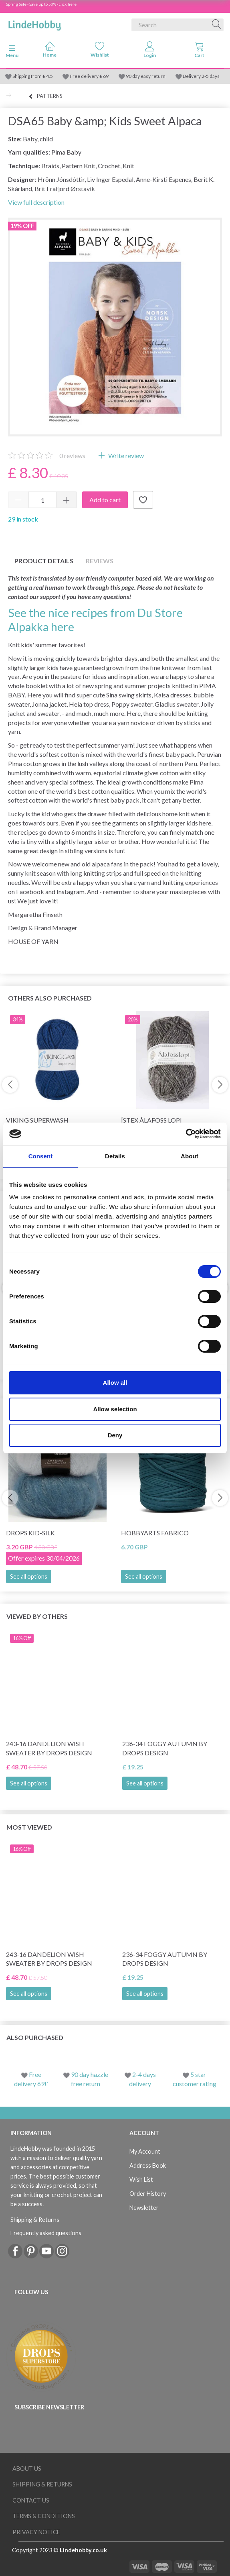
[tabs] (200, 51)
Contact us (30, 2500)
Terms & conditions (43, 2516)
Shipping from (27, 76)
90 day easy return (145, 76)
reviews (72, 455)
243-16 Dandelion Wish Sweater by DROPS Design (49, 1748)
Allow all (115, 1382)
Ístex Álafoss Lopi (151, 1120)
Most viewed (29, 1827)
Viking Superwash (37, 1120)
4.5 (49, 76)
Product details (43, 561)
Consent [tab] (40, 1156)
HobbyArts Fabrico (155, 1533)
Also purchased (34, 2037)
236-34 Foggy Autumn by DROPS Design (164, 1748)
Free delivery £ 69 (89, 76)
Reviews (99, 561)
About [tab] (189, 1156)
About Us (26, 2468)
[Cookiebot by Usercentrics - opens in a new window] (186, 1134)
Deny (115, 1435)
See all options (28, 1576)
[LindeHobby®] (34, 23)
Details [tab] (115, 1156)
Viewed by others (37, 1616)
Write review (125, 455)
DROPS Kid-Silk (30, 1533)
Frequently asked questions (45, 2233)
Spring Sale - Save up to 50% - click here (41, 4)
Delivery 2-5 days (201, 76)
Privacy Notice (36, 2532)
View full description (36, 202)
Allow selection (115, 1409)
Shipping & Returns (34, 2219)
